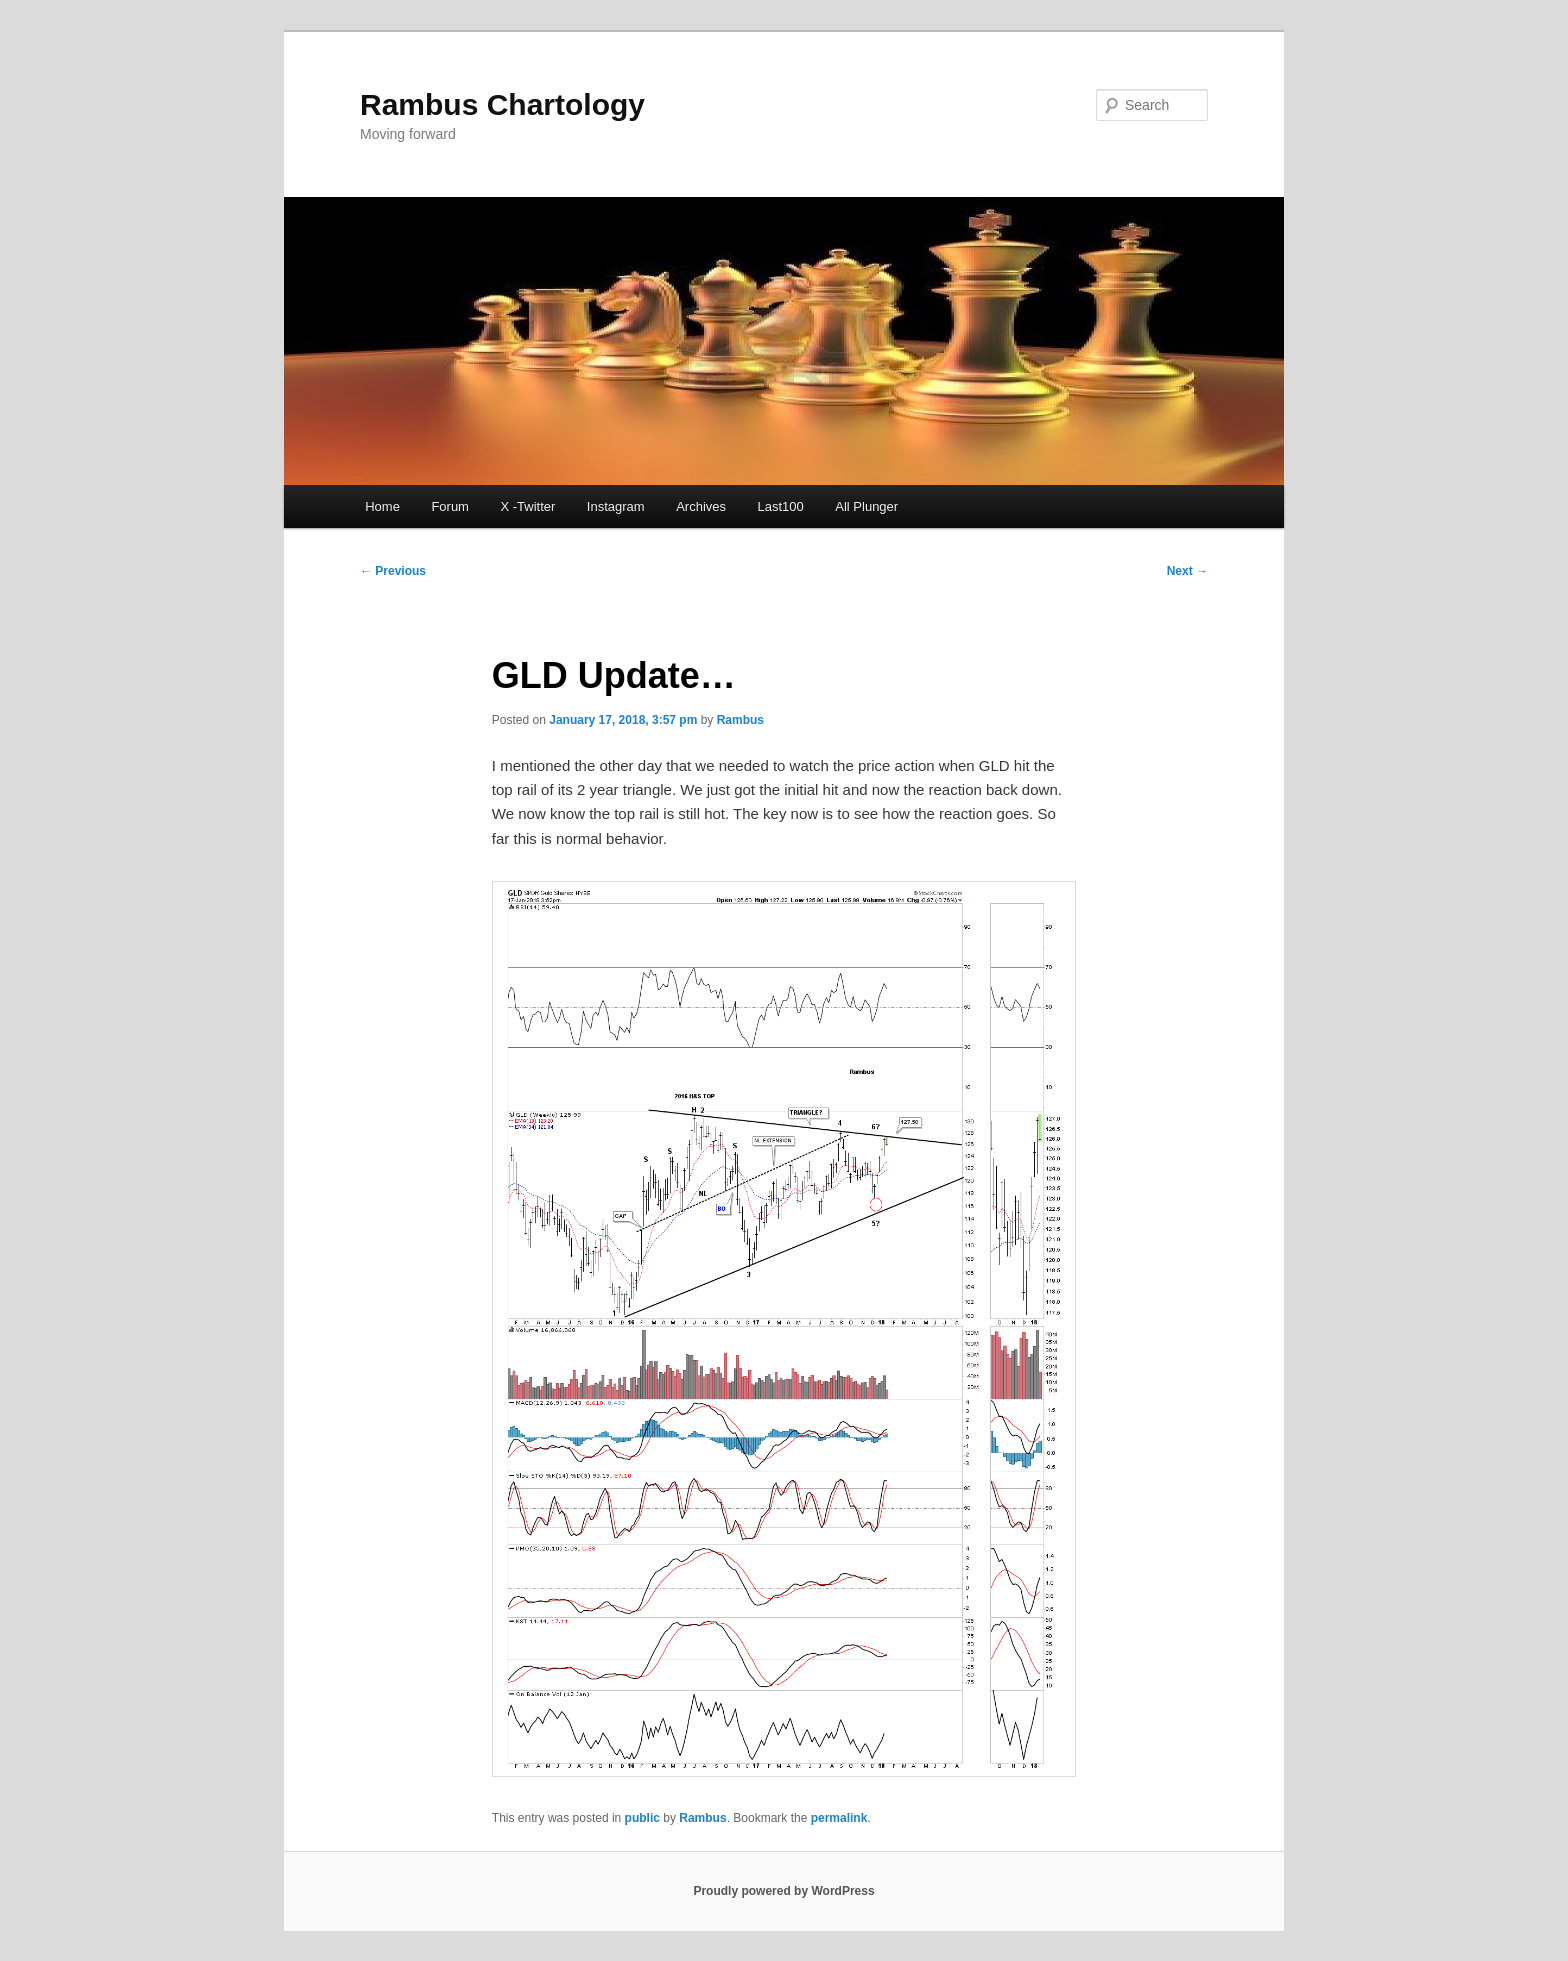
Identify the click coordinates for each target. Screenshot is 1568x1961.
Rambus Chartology (502, 104)
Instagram (616, 506)
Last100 (781, 506)
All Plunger (866, 506)
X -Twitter (527, 506)
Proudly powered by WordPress (783, 1891)
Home (382, 506)
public (642, 1818)
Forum (450, 506)
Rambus (740, 720)
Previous (393, 571)
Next (1187, 571)
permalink (839, 1818)
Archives (701, 506)
